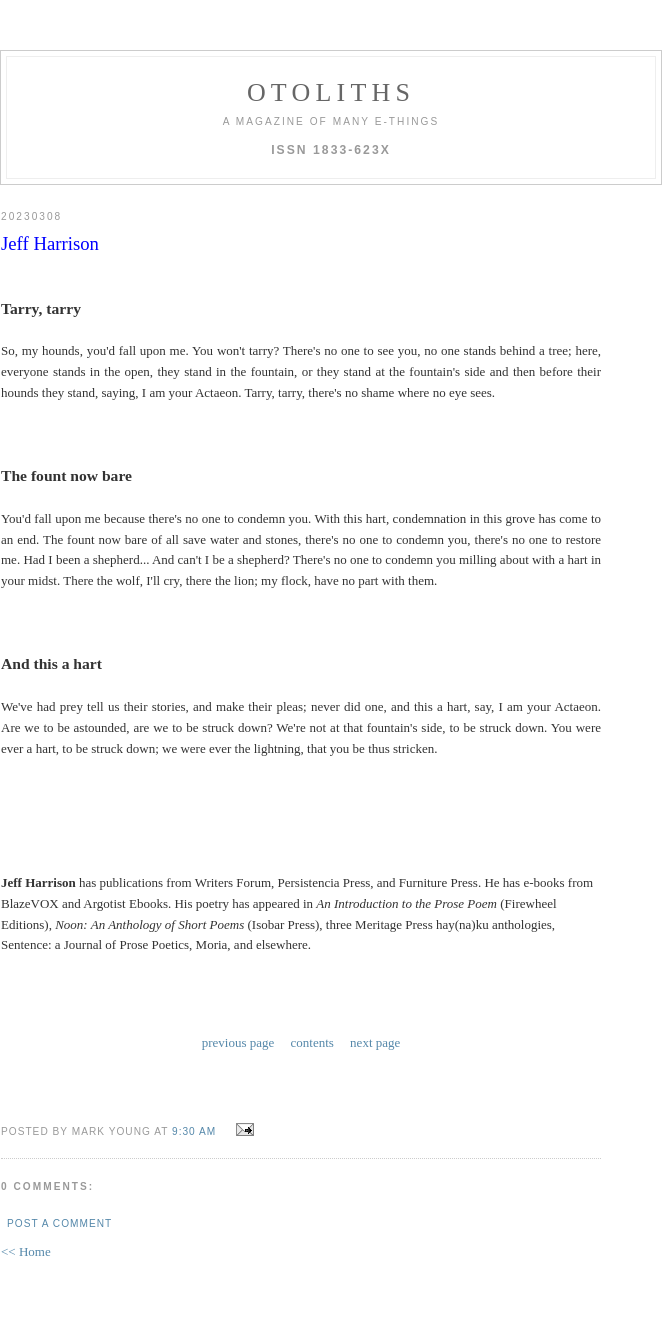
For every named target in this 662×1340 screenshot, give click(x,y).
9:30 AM (194, 1127)
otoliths (331, 92)
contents (312, 1040)
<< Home (26, 1247)
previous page (238, 1040)
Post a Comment (59, 1219)
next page (375, 1040)
